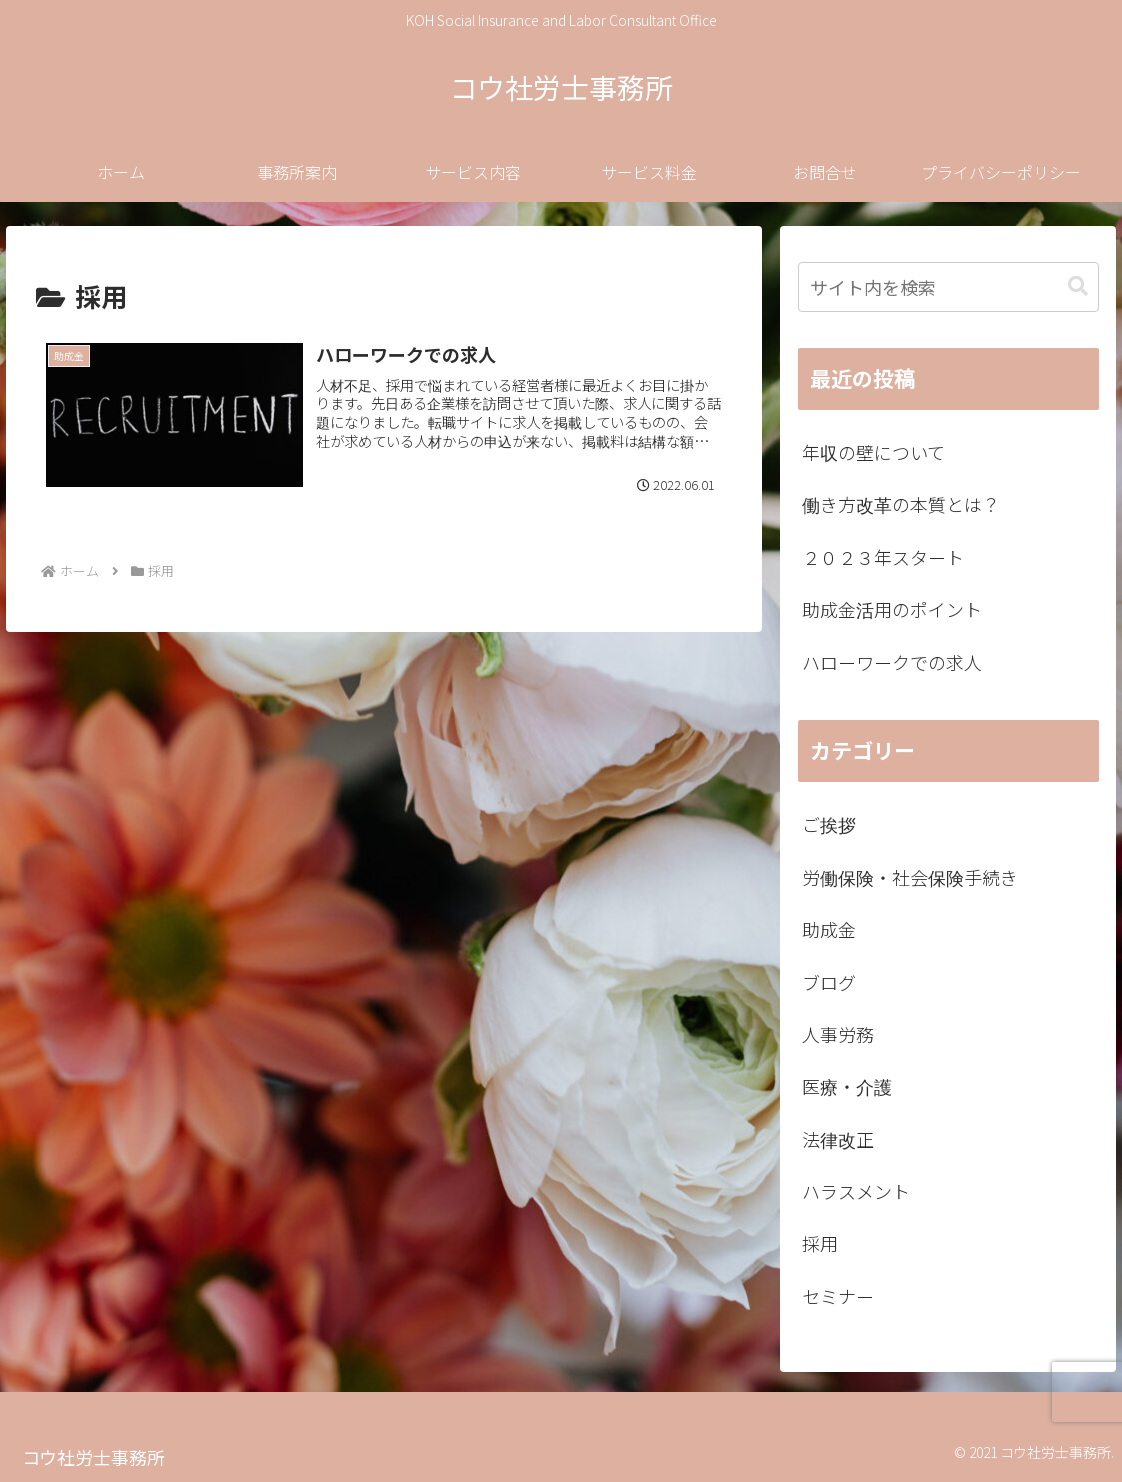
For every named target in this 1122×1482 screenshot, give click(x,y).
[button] (1078, 286)
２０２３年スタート (883, 557)
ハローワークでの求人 (892, 662)
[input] (948, 287)
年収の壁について (873, 452)
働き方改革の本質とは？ (901, 504)
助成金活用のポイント (892, 609)
